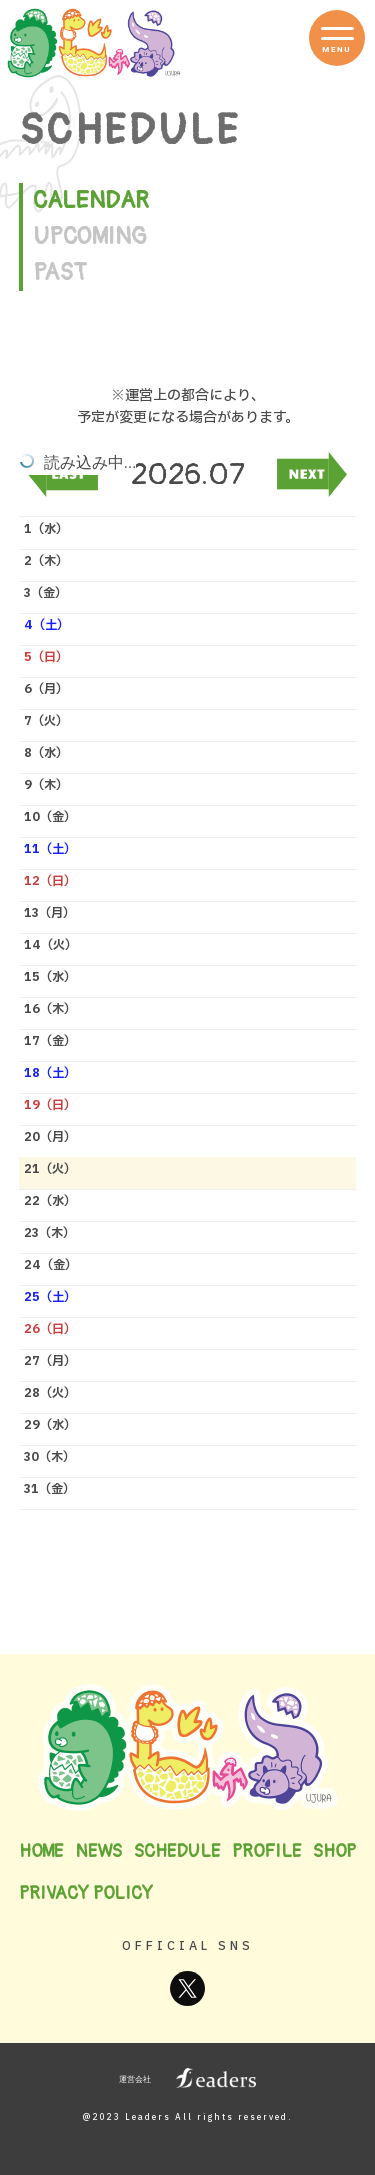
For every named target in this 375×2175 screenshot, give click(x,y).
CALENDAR (91, 200)
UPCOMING (90, 236)
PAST (60, 272)
